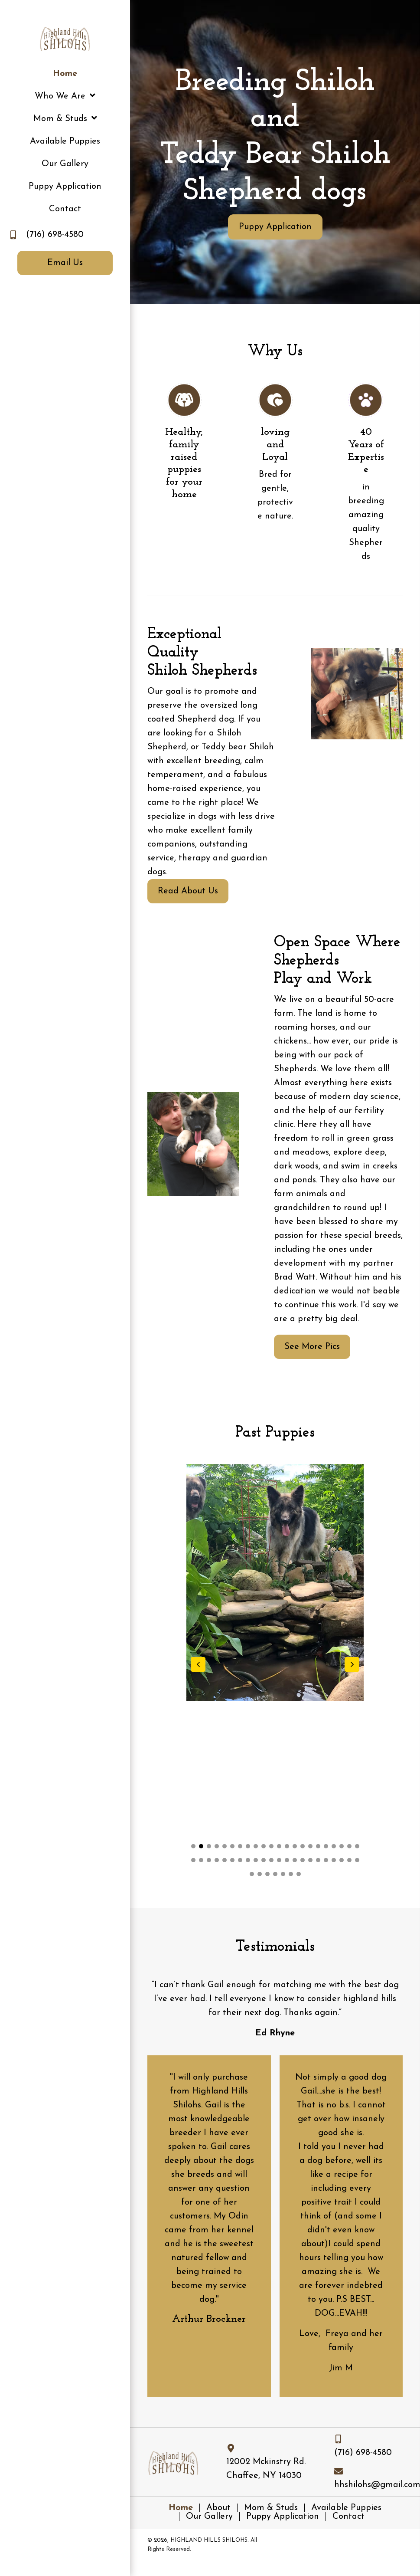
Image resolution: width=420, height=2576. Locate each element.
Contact (348, 2516)
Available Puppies (346, 2508)
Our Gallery (209, 2516)
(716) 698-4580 (55, 234)
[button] (275, 227)
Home (181, 2508)
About (218, 2508)
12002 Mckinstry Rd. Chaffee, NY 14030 (266, 2469)
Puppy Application (282, 2516)
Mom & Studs (271, 2508)
